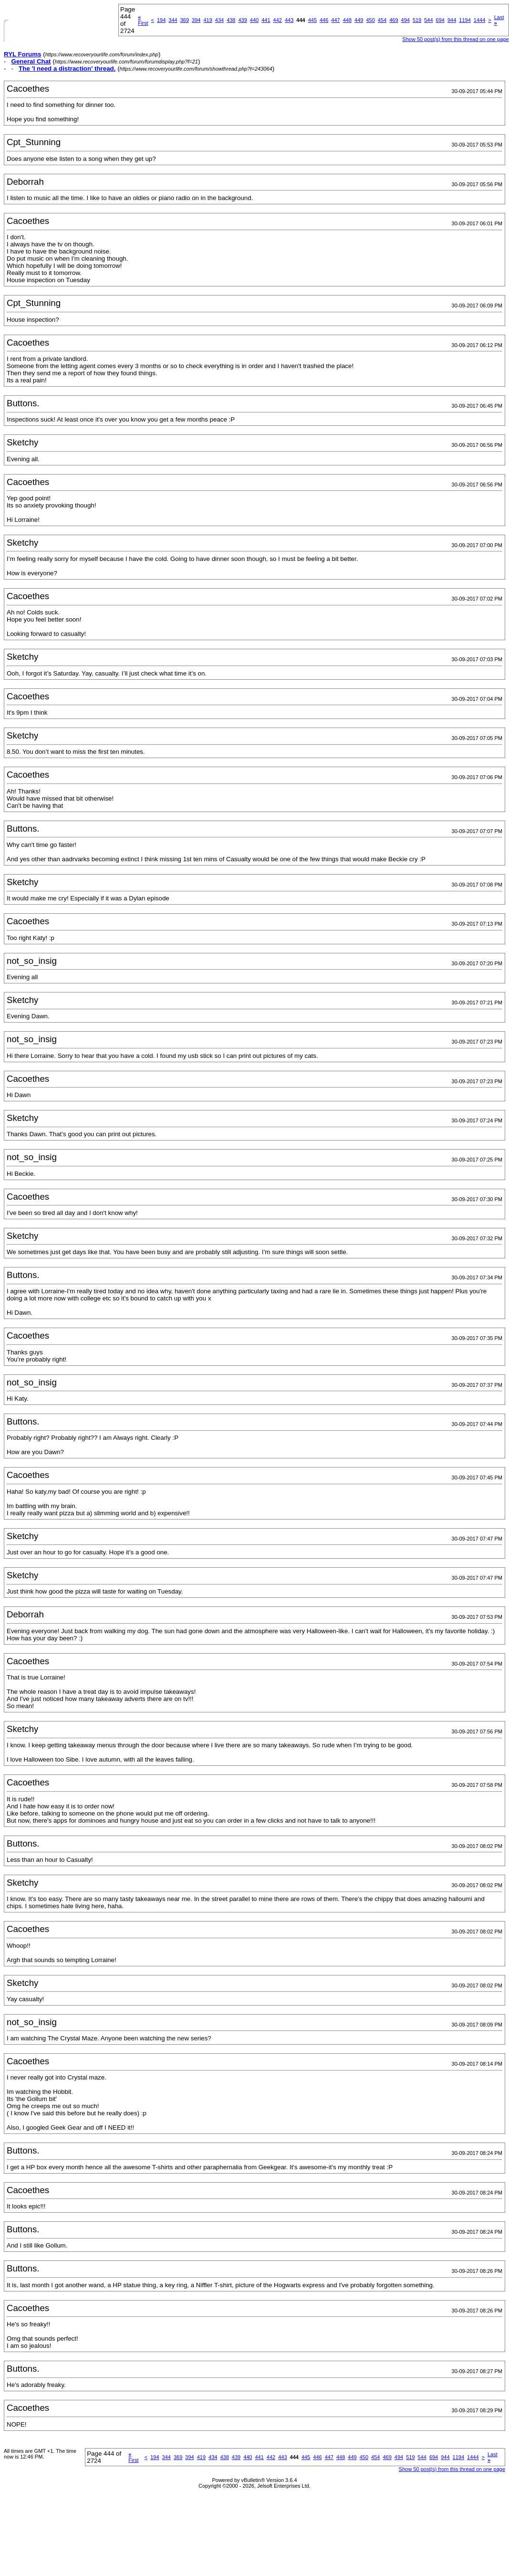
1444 (479, 20)
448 (347, 20)
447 (335, 20)
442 (277, 20)
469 (393, 20)
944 (451, 20)
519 (417, 20)
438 (231, 20)
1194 (464, 20)
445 (312, 20)
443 (289, 20)
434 (219, 20)
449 (358, 20)
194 (161, 20)
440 (254, 20)
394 (196, 20)
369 (184, 20)
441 (265, 20)
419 (207, 20)
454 (382, 20)
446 (324, 20)
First (143, 20)
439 (242, 20)
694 (440, 20)
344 (172, 20)
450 (370, 20)
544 (428, 20)
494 (405, 20)
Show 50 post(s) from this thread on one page (455, 39)
